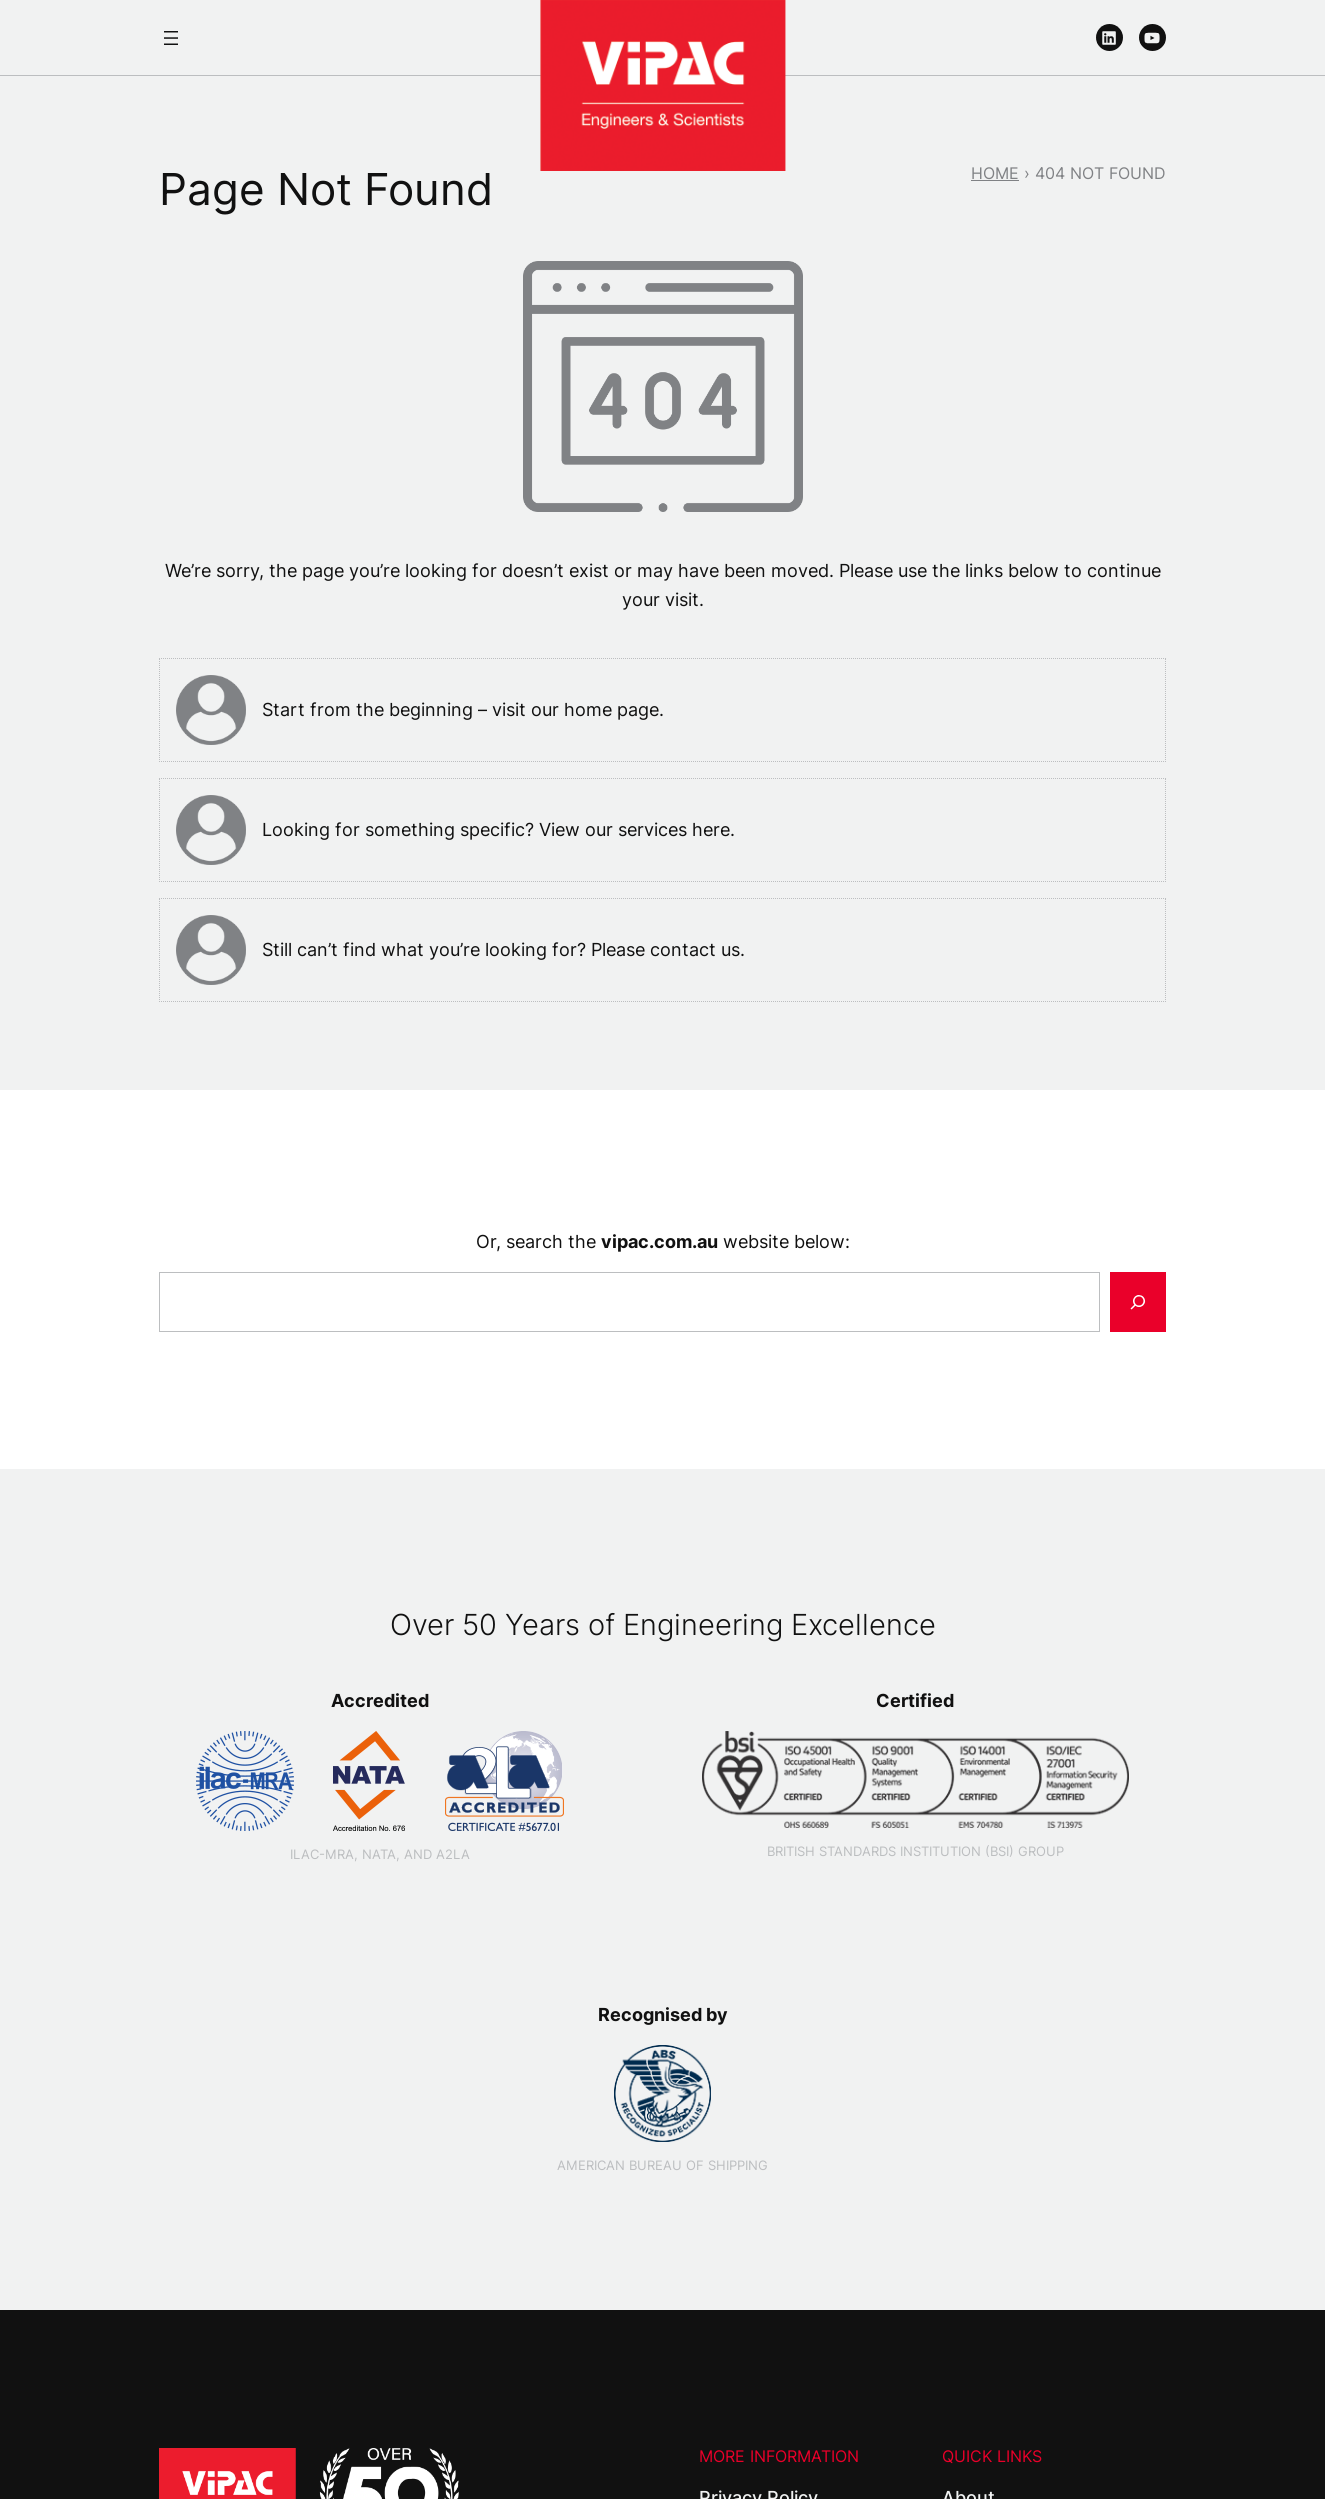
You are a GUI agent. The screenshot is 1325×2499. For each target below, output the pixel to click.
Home (995, 173)
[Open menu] (171, 38)
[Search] (1138, 1302)
